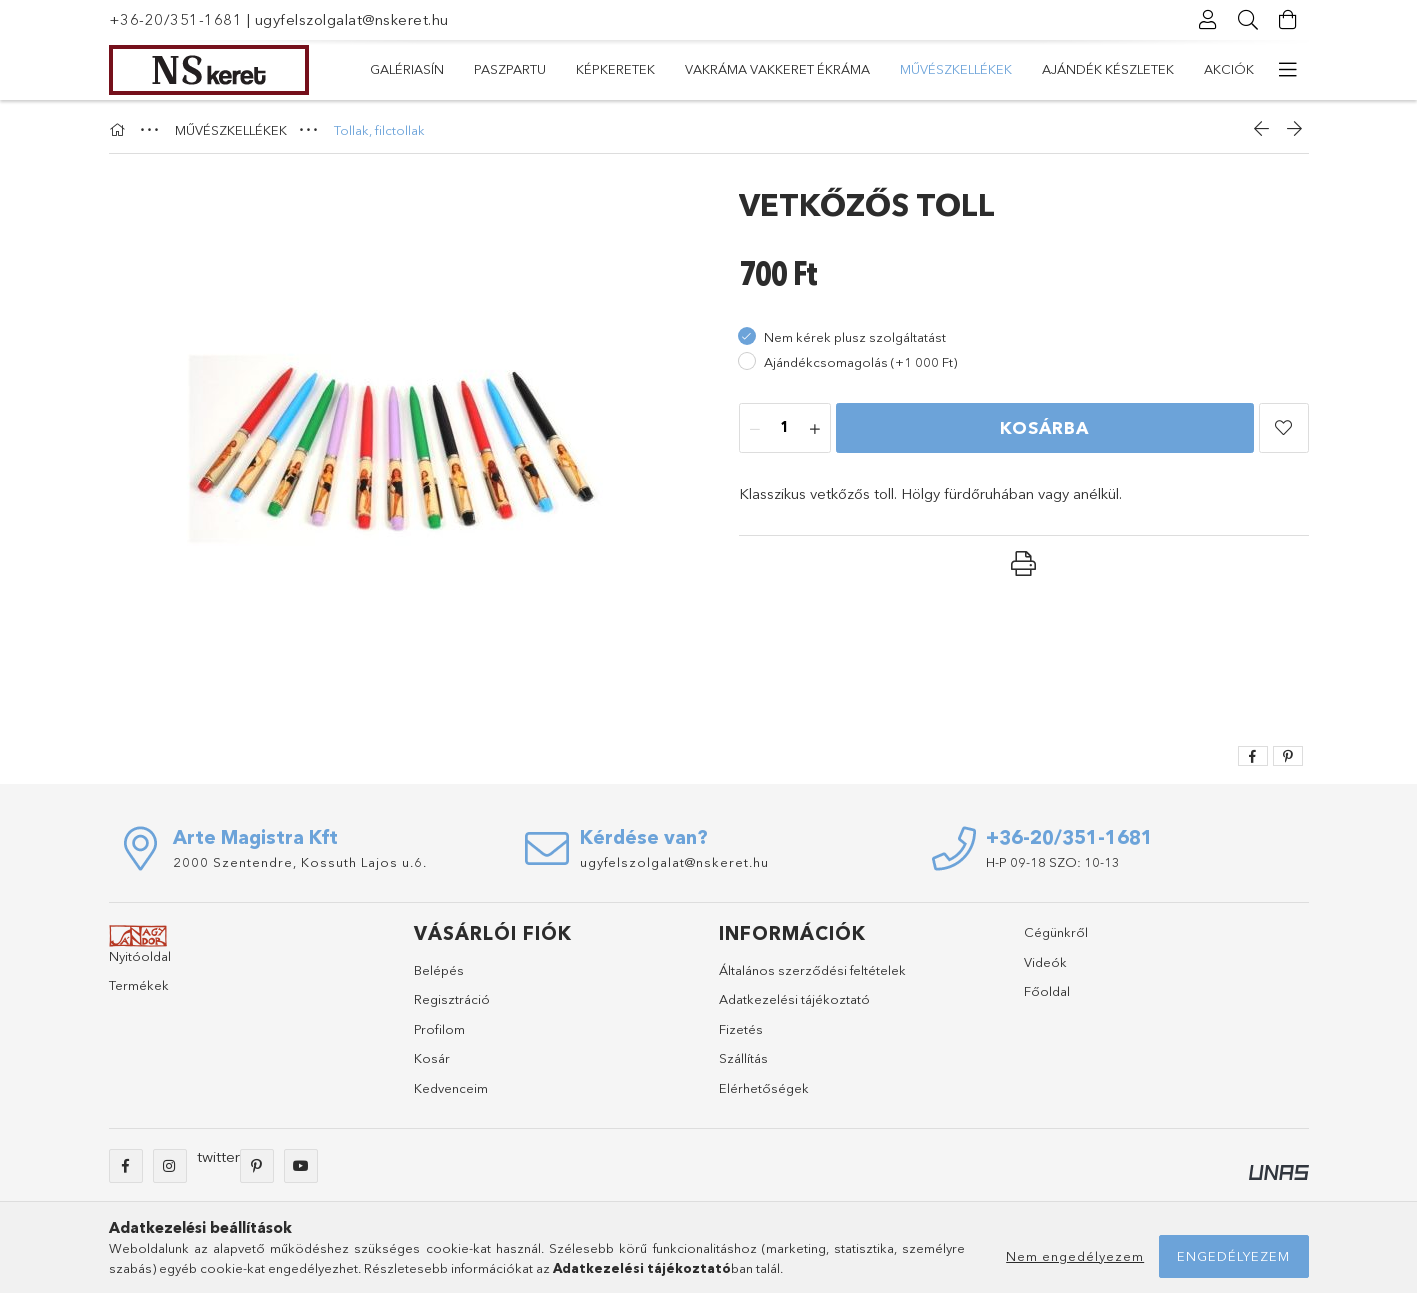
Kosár (432, 1058)
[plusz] (815, 429)
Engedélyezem (1233, 1256)
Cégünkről (1056, 932)
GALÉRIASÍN (1217, 69)
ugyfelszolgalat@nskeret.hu (352, 19)
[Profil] (1209, 20)
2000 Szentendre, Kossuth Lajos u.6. (300, 862)
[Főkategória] (120, 130)
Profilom (439, 1029)
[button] (1284, 428)
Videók (1045, 962)
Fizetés (741, 1029)
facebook (126, 1166)
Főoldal (1047, 991)
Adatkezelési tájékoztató (794, 999)
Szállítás (743, 1058)
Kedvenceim (451, 1088)
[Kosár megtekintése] (1289, 20)
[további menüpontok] (1289, 70)
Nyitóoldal (140, 956)
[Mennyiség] (785, 429)
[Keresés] (1249, 20)
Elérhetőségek (764, 1088)
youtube (301, 1166)
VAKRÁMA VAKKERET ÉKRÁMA (846, 69)
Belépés (439, 970)
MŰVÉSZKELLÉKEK (668, 69)
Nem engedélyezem (1075, 1256)
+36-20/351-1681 (176, 19)
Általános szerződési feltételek (812, 970)
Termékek (139, 985)
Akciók (395, 69)
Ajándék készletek (516, 69)
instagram (170, 1166)
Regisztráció (452, 999)
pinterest (257, 1166)
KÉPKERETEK (1008, 69)
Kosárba (1044, 427)
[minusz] (755, 429)
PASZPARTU (1114, 69)
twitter (218, 1156)
